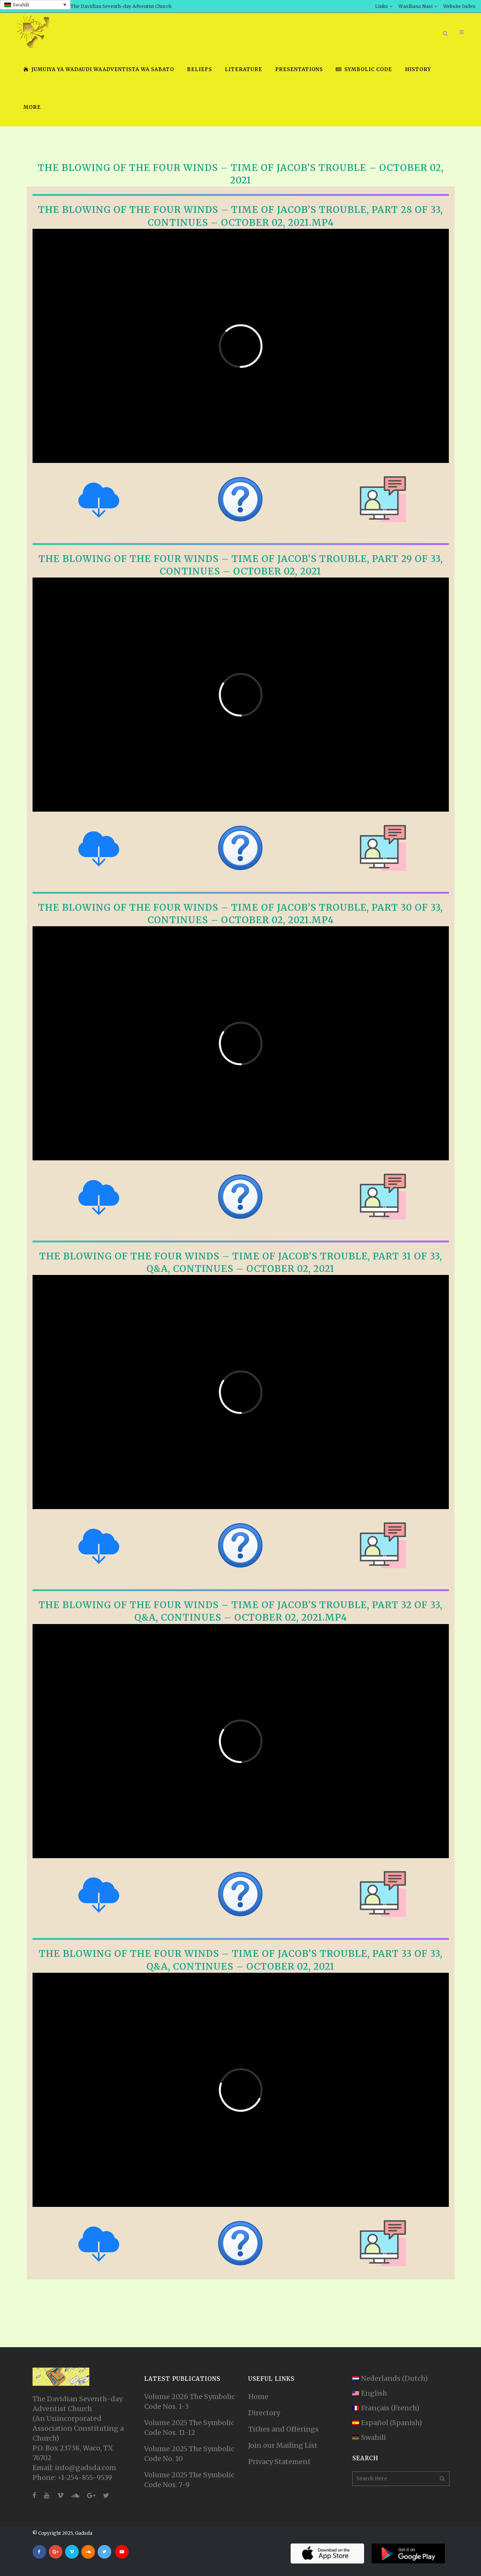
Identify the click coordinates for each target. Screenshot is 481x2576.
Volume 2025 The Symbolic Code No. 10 (189, 2453)
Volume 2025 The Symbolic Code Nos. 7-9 (189, 2479)
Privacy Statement (279, 2461)
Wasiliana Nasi (415, 6)
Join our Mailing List (283, 2445)
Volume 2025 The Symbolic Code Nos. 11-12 (189, 2427)
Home (258, 2396)
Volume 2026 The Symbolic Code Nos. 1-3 (189, 2401)
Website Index (459, 6)
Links (381, 6)
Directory (264, 2412)
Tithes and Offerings (283, 2429)
